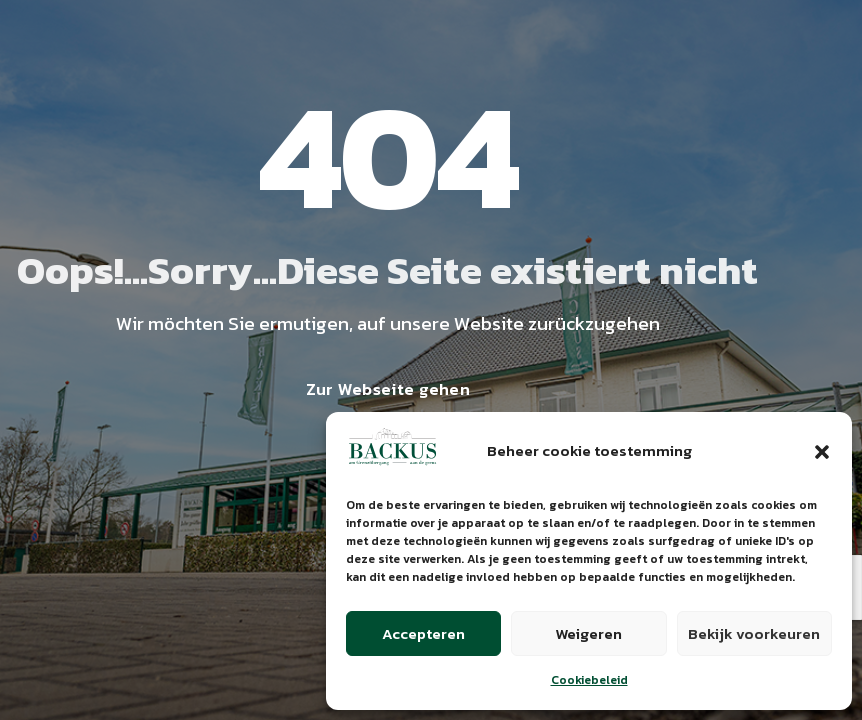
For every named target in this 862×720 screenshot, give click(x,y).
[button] (822, 452)
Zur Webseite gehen (388, 389)
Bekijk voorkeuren (754, 633)
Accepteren (423, 633)
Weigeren (588, 633)
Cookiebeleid (589, 680)
